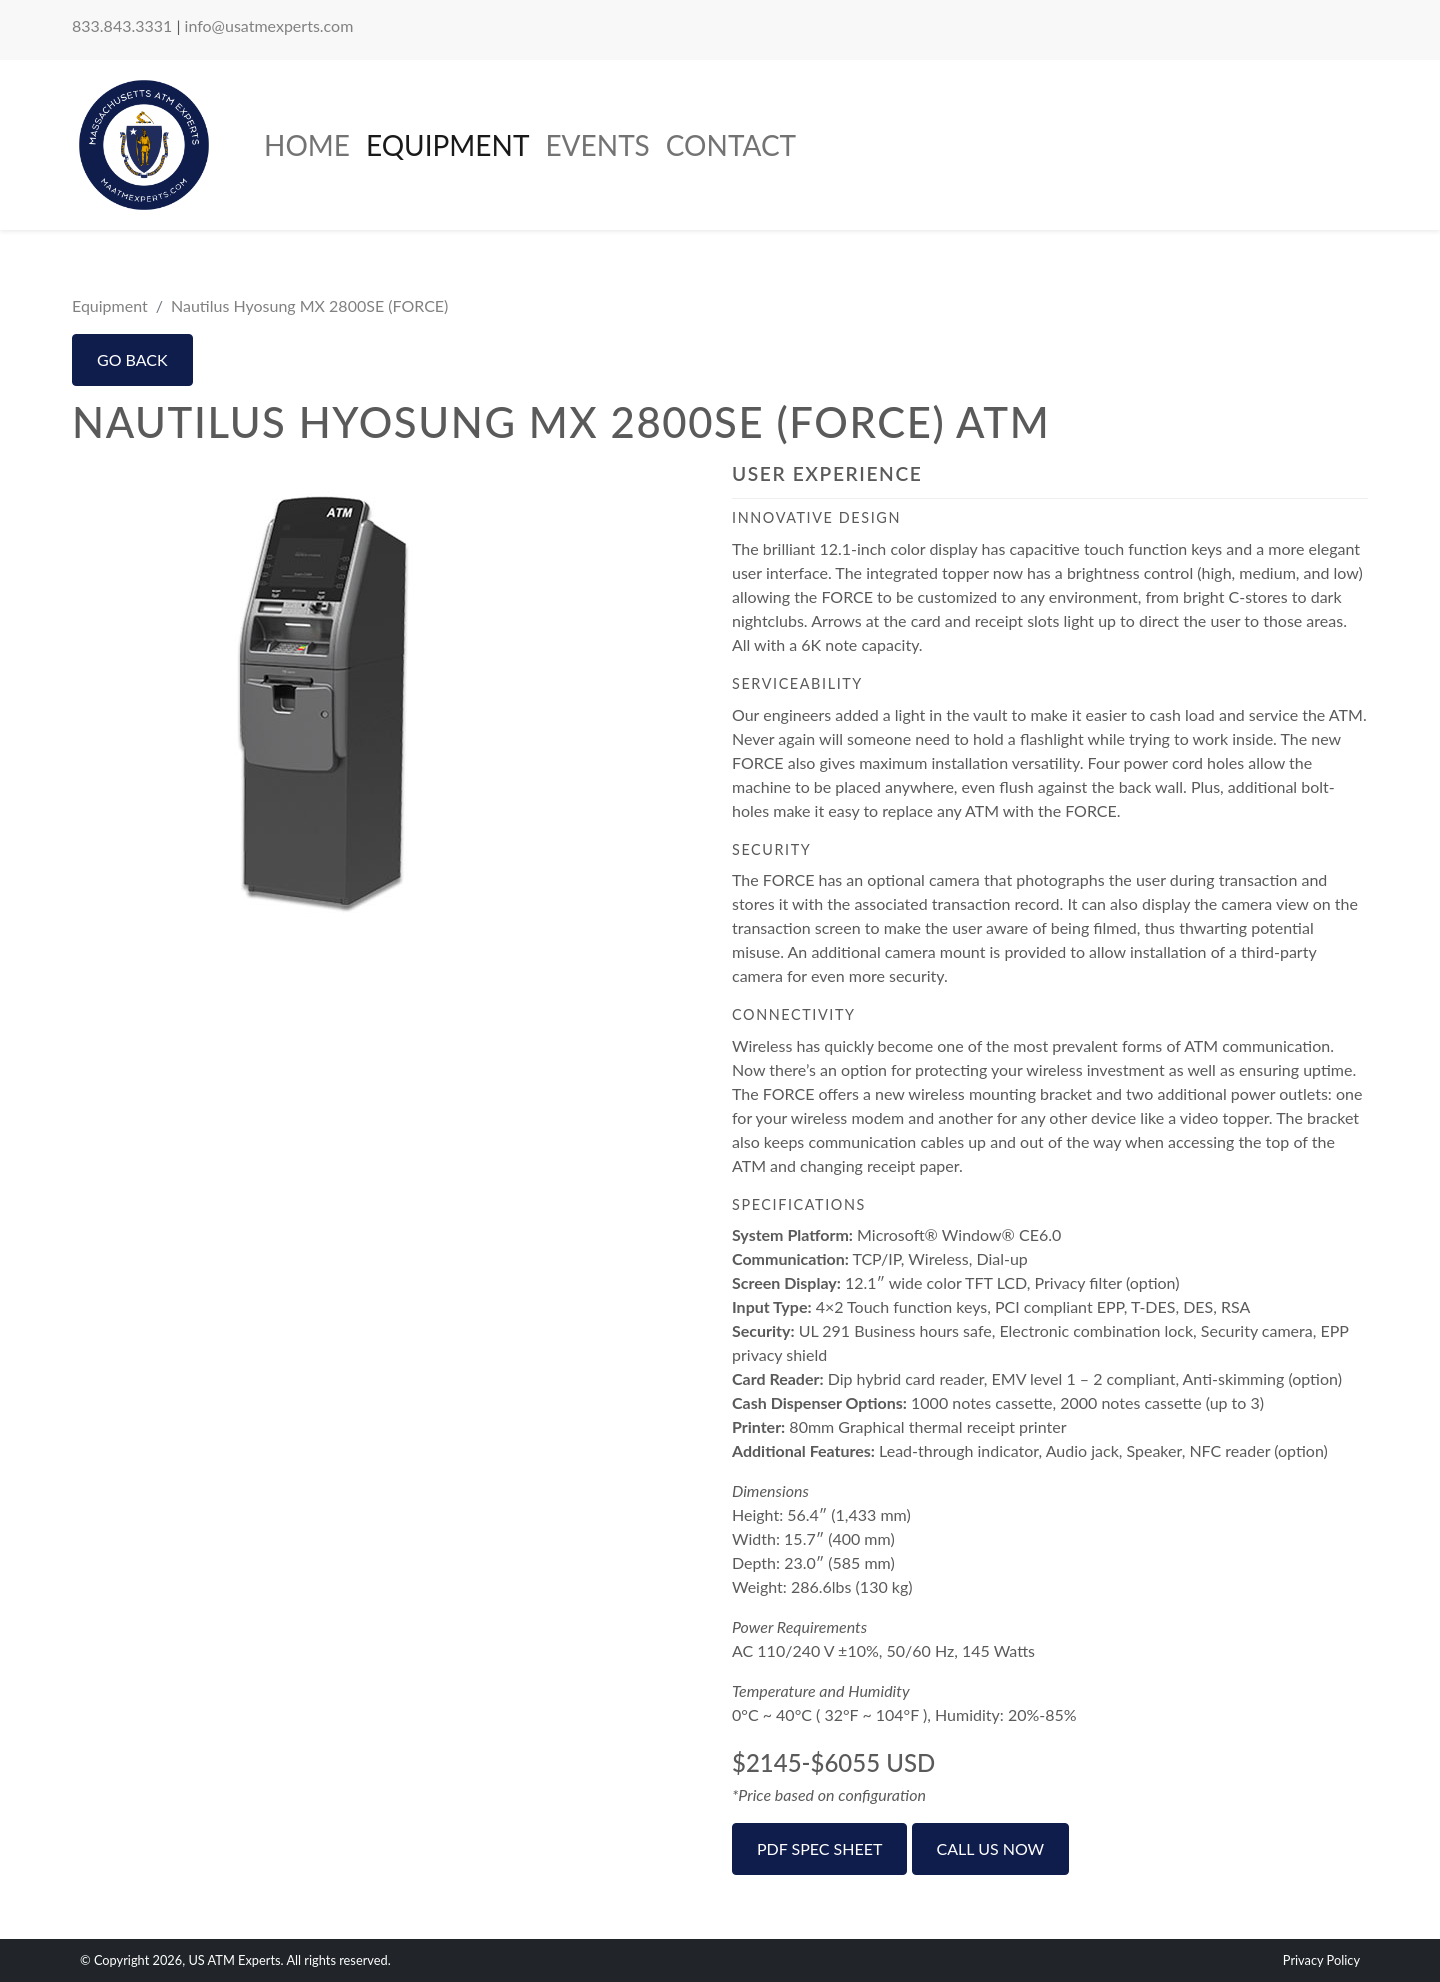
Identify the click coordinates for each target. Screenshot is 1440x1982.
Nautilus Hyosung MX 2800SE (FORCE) (309, 305)
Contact (731, 145)
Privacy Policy (1321, 1960)
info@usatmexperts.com (269, 25)
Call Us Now (991, 1848)
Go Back (132, 359)
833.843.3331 (122, 25)
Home (307, 145)
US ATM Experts (234, 1960)
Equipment (447, 145)
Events (597, 145)
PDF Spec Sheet (819, 1848)
